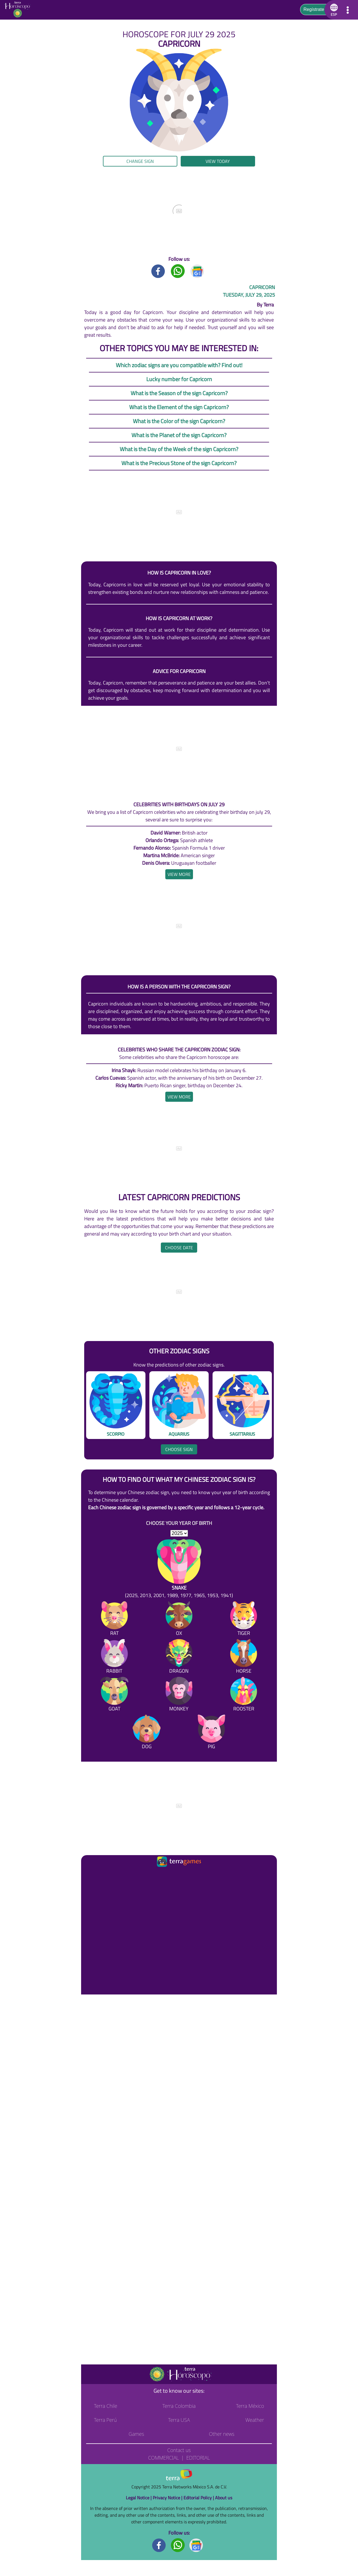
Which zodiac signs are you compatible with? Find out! (179, 365)
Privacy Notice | (168, 2497)
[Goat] (114, 1695)
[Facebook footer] (159, 2545)
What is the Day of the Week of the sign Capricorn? (179, 449)
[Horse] (244, 1657)
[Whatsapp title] (178, 271)
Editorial (198, 2457)
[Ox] (179, 1619)
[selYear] (179, 1533)
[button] (332, 10)
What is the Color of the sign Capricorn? (179, 421)
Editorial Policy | (199, 2497)
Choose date (179, 1247)
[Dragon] (179, 1657)
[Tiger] (244, 1619)
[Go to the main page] (19, 9)
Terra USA (179, 2419)
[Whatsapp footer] (178, 2545)
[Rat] (114, 1619)
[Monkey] (179, 1695)
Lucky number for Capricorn (179, 379)
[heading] (179, 874)
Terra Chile (105, 2405)
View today (218, 161)
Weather (254, 2419)
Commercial (163, 2457)
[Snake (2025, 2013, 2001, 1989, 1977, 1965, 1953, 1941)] (179, 1569)
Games (136, 2433)
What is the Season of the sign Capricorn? (179, 393)
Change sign (140, 161)
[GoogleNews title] (197, 271)
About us (223, 2497)
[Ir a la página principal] (90, 1875)
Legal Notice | (139, 2497)
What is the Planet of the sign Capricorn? (179, 435)
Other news (221, 2433)
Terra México (250, 2405)
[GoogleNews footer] (196, 2545)
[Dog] (147, 1733)
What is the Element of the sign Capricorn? (179, 407)
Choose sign (179, 1449)
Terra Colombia (179, 2405)
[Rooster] (244, 1695)
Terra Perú (105, 2419)
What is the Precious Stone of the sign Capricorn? (179, 463)
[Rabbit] (114, 1657)
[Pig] (211, 1733)
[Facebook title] (158, 271)
